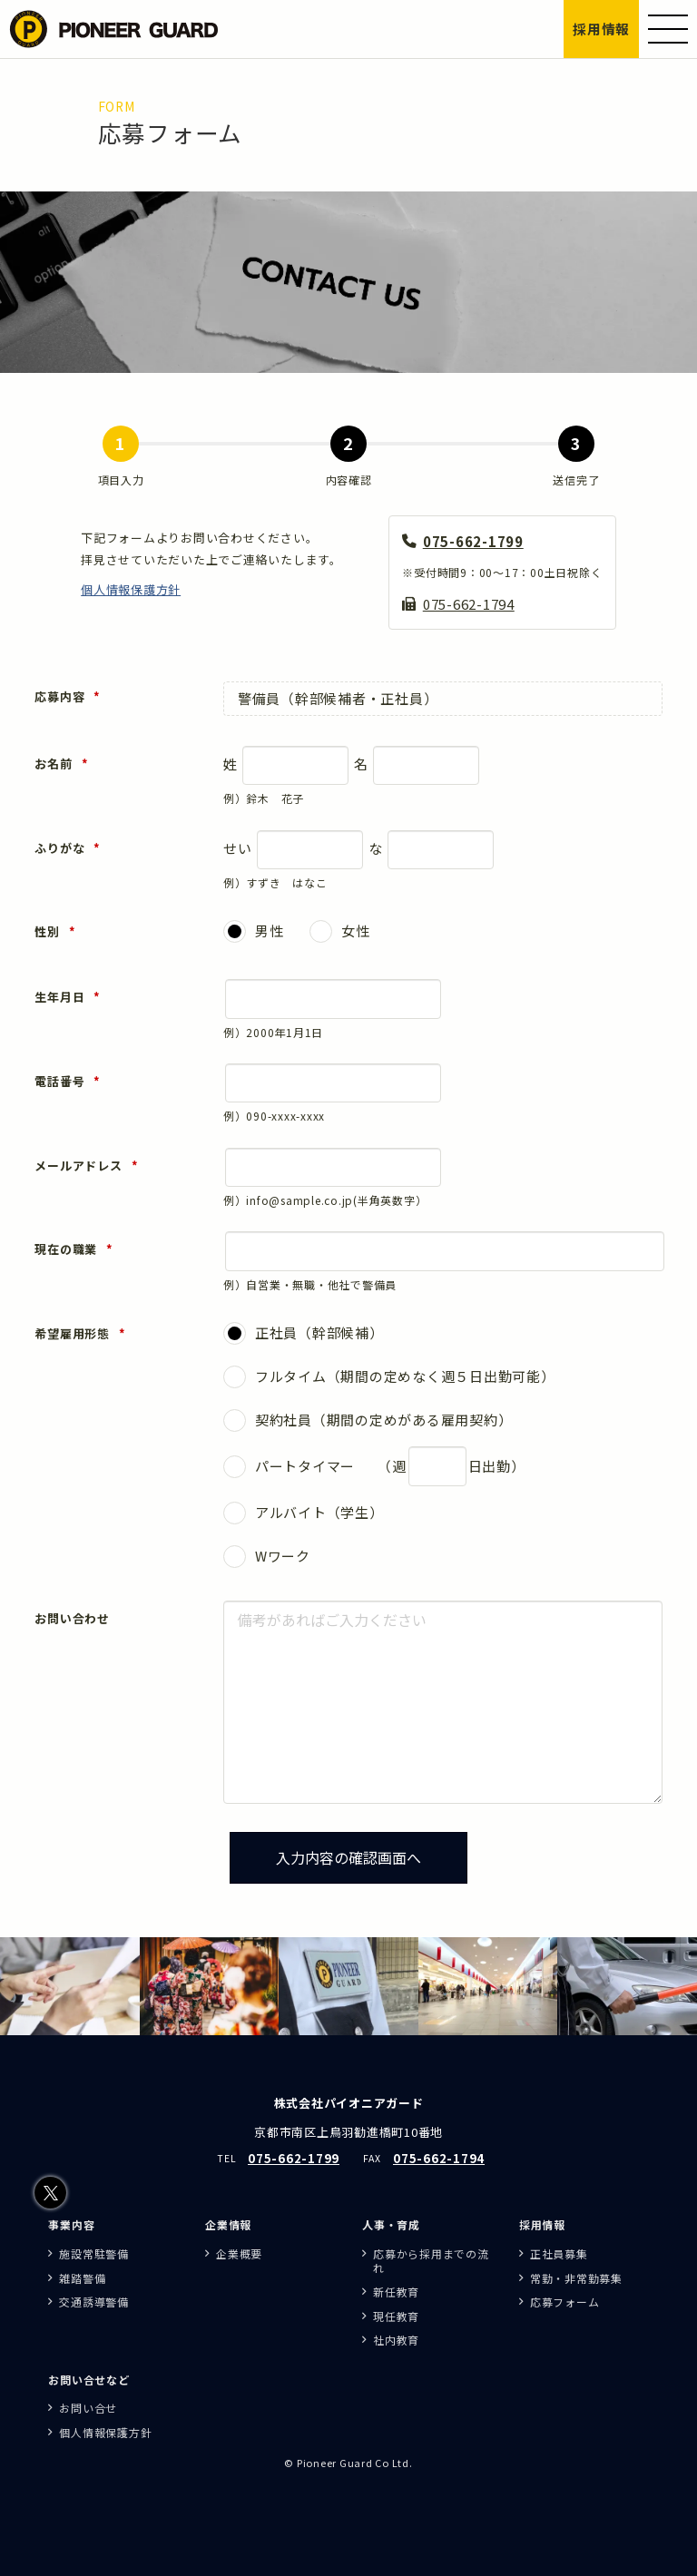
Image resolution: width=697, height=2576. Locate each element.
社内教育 (396, 2339)
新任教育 (396, 2291)
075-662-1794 (469, 608)
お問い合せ (88, 2407)
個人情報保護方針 (131, 593)
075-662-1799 (473, 545)
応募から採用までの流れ (431, 2261)
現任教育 (396, 2316)
